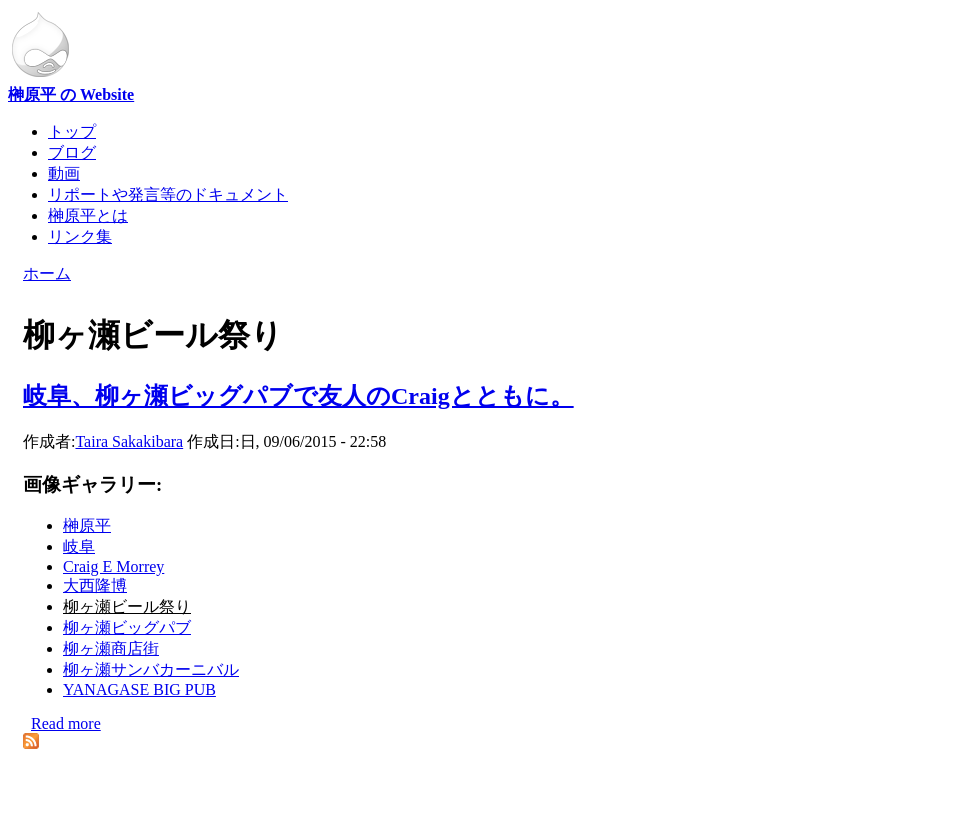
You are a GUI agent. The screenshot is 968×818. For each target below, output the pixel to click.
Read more (66, 723)
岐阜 (79, 546)
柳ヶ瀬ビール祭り (127, 606)
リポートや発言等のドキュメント (168, 194)
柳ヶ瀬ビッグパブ (127, 627)
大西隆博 (95, 585)
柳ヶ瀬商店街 (111, 648)
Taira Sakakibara (129, 441)
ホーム (47, 273)
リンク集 (80, 236)
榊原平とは (88, 215)
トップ (72, 131)
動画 (64, 173)
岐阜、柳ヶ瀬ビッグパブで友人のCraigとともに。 (298, 396)
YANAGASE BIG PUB (139, 689)
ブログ (72, 152)
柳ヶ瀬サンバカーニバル (151, 669)
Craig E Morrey (113, 566)
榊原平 (87, 525)
